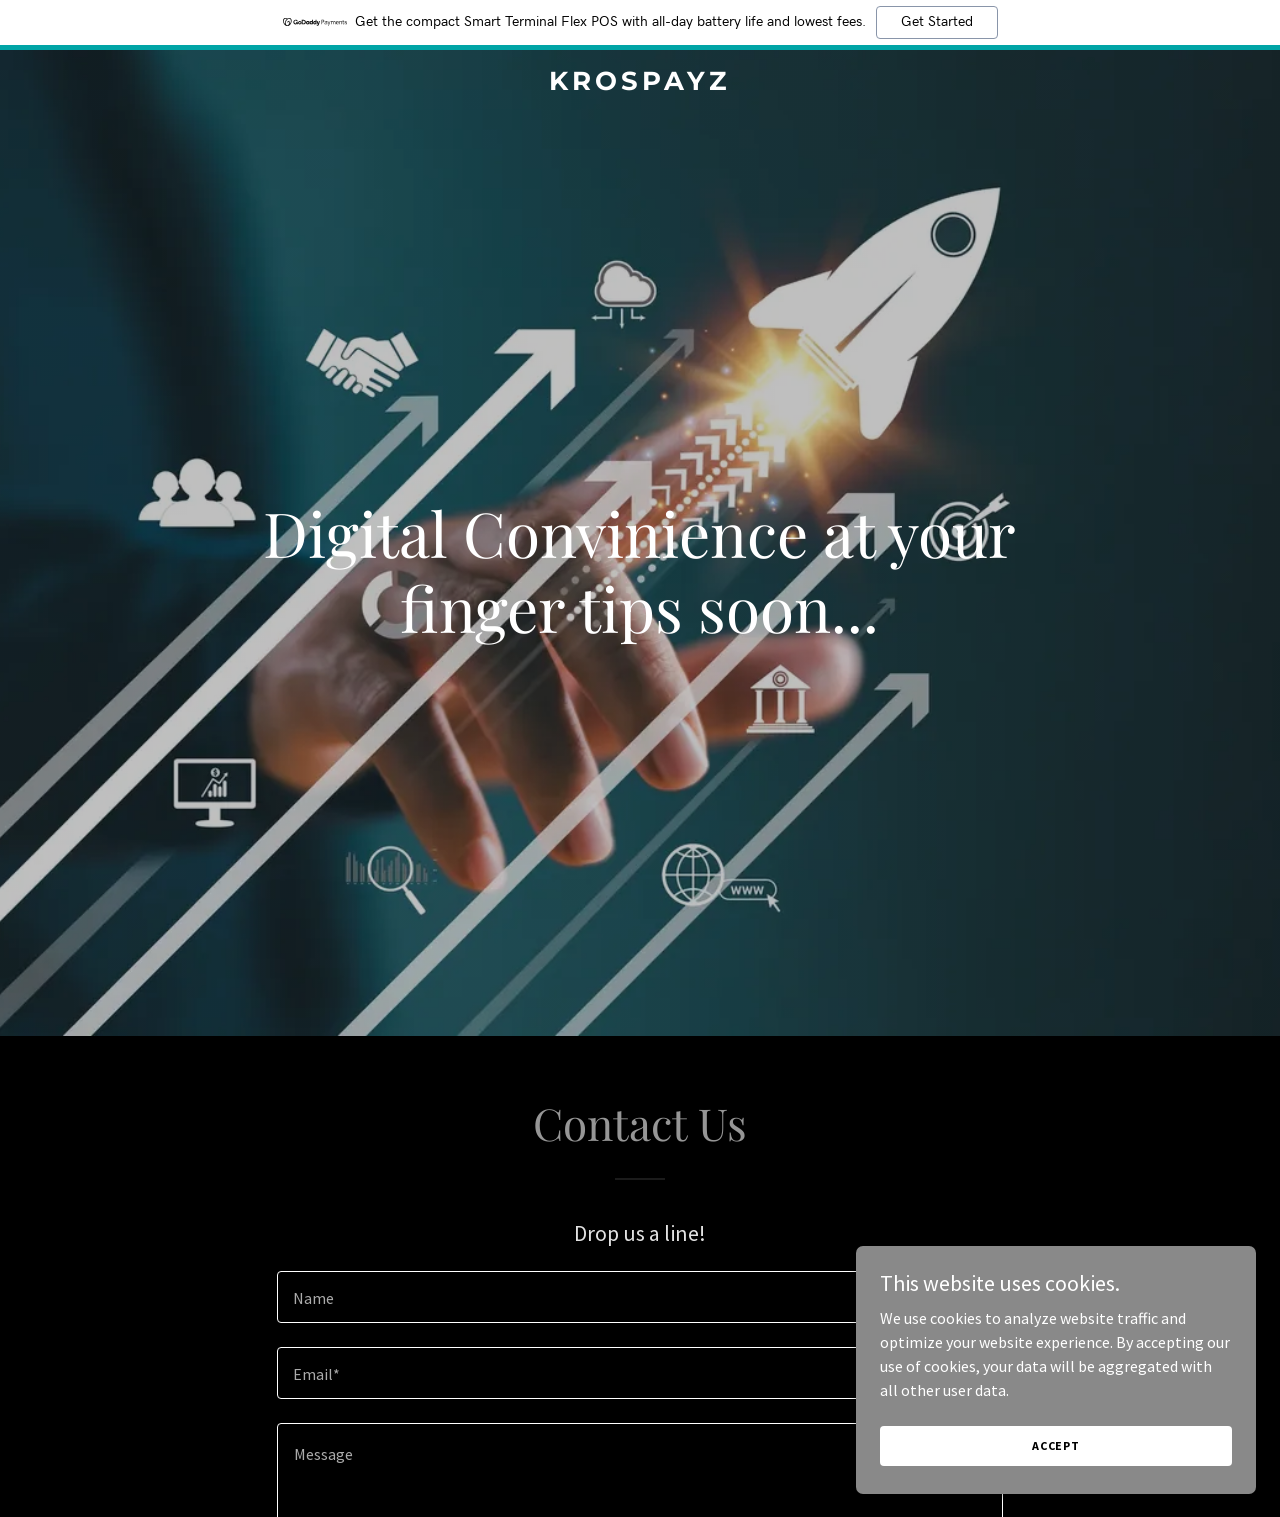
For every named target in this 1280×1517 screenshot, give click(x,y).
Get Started (937, 22)
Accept (1056, 1445)
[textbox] (639, 1297)
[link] (640, 84)
